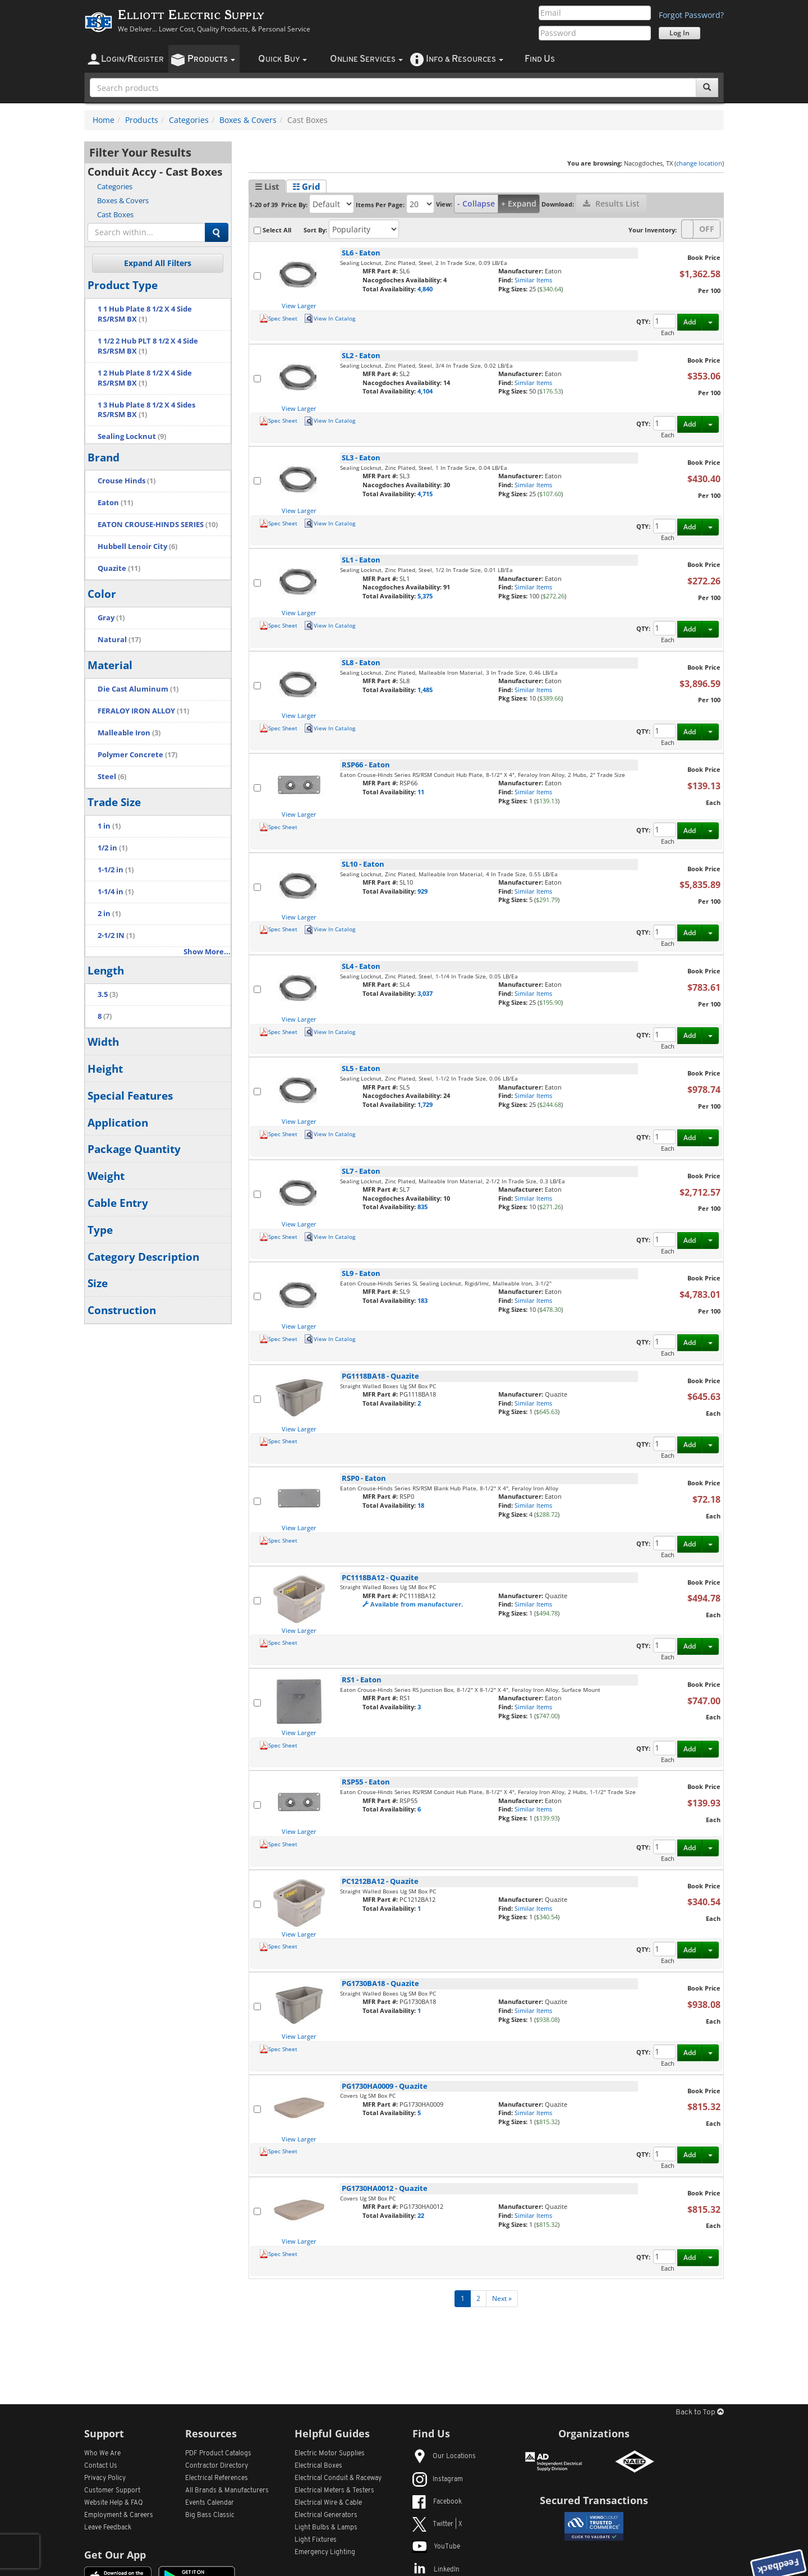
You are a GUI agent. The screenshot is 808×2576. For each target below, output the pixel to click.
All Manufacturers (227, 2490)
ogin (132, 59)
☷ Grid (306, 186)
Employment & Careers (118, 2515)
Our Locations (444, 2456)
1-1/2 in (116, 870)
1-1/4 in (116, 891)
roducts (211, 59)
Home (103, 120)
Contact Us (100, 2466)
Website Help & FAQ (113, 2503)
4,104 (425, 391)
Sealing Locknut (132, 436)
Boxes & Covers (248, 120)
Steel (112, 776)
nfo (464, 59)
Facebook (437, 2502)
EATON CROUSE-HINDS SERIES (158, 524)
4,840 (425, 289)
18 (420, 1505)
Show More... (207, 952)
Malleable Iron (129, 733)
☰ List (267, 186)
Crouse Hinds (126, 481)
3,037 (425, 993)
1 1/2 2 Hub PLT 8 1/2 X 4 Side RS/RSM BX (148, 346)
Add (689, 322)
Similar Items (533, 280)
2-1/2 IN (116, 935)
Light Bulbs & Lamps (326, 2527)
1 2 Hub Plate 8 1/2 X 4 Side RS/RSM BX (145, 378)
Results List (611, 203)
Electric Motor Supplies (330, 2453)
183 (422, 1300)
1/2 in (112, 848)
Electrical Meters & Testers (334, 2490)
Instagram (437, 2479)
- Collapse (476, 203)
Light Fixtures (316, 2540)
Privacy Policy (105, 2478)
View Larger (299, 305)
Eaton (115, 502)
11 (420, 792)
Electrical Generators (326, 2515)
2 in (109, 913)
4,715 (425, 493)
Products (141, 120)
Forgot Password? (691, 15)
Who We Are (102, 2453)
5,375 (425, 596)
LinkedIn (436, 2569)
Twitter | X (437, 2524)
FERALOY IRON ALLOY (143, 711)
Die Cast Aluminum (138, 689)
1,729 (425, 1104)
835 (422, 1206)
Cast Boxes (115, 214)
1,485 (425, 689)
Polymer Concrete (137, 754)
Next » (502, 2298)
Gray (111, 618)
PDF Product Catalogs (218, 2453)
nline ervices (366, 59)
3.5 (108, 994)
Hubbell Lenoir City (137, 546)
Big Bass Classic (210, 2515)
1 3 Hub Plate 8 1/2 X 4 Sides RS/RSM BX (146, 410)
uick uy (282, 59)
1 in (109, 826)
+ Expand (518, 203)
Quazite (119, 568)
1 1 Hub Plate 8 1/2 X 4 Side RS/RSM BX (145, 314)
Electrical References (216, 2478)
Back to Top (700, 2412)
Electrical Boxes (318, 2466)
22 (420, 2215)
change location (699, 163)
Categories (189, 120)
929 (422, 891)
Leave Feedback (107, 2527)
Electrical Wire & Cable (328, 2503)
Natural (119, 639)
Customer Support (112, 2490)
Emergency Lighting (325, 2552)
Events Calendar (209, 2503)
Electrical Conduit (338, 2478)
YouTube (436, 2546)
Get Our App (115, 2554)
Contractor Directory (216, 2466)
